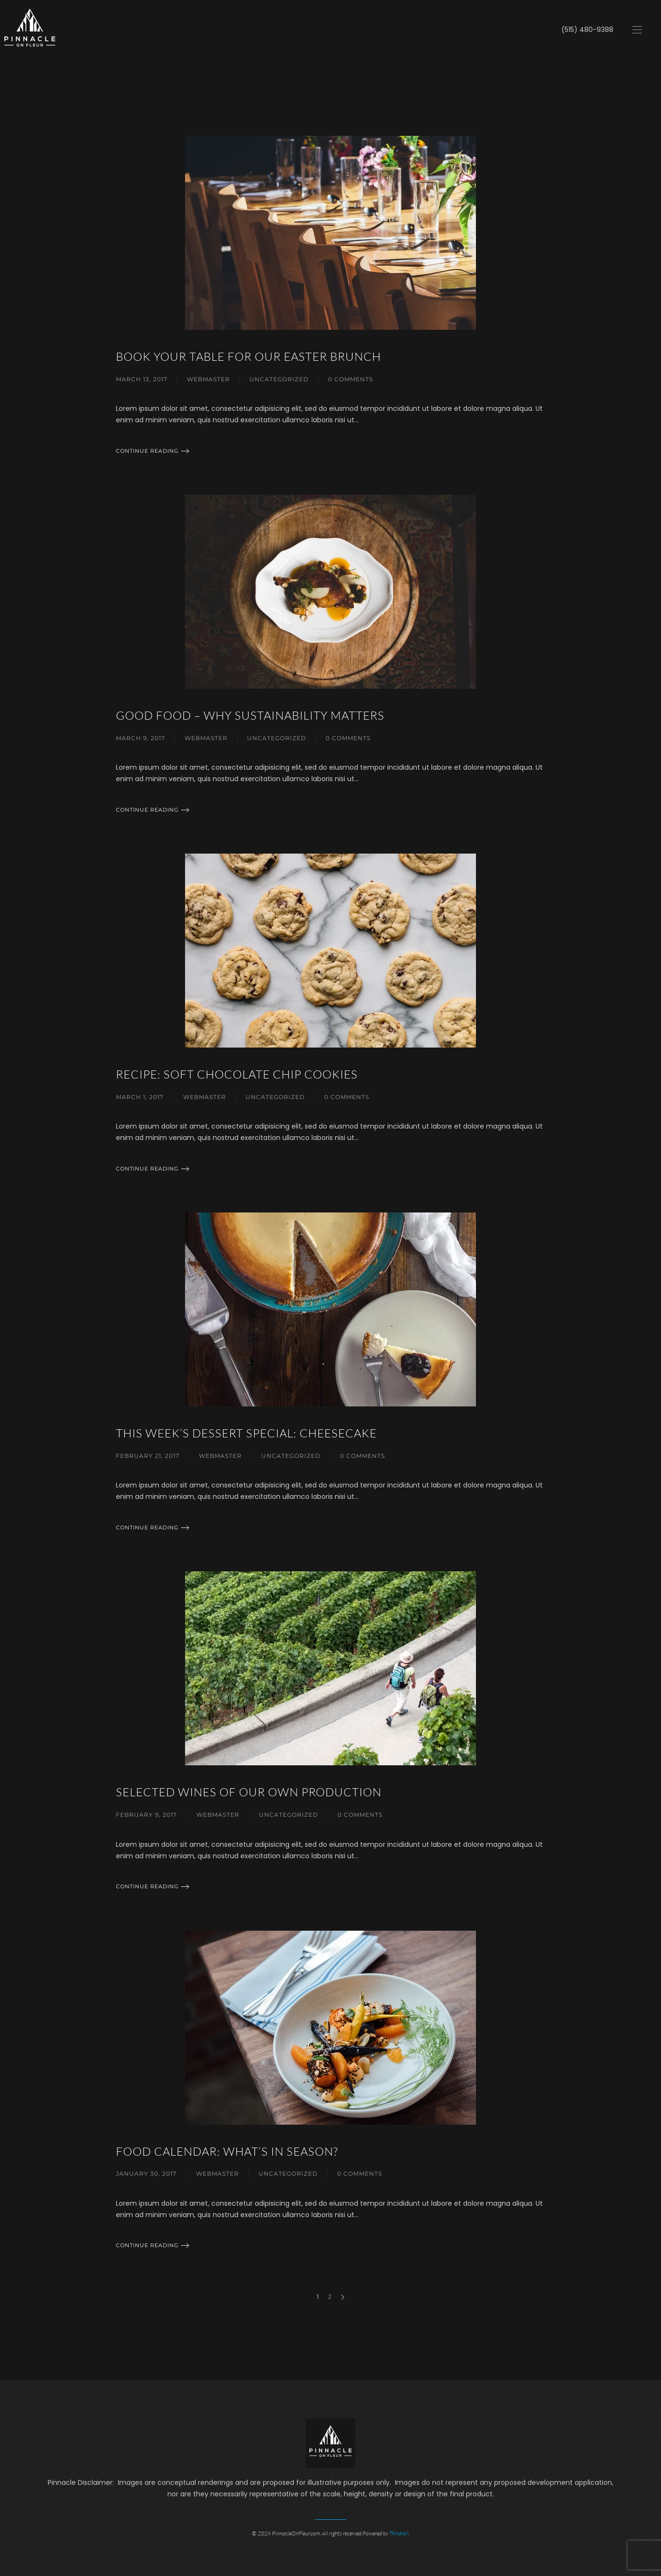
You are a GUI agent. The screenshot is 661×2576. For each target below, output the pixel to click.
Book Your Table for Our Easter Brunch (248, 356)
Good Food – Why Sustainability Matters (250, 715)
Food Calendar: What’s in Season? (227, 2151)
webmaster (208, 379)
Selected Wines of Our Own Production (249, 1792)
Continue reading (147, 451)
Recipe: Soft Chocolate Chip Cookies (237, 1074)
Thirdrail (399, 2531)
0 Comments (350, 379)
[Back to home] (30, 30)
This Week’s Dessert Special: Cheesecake (246, 1433)
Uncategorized (279, 379)
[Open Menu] (637, 30)
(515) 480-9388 (587, 29)
